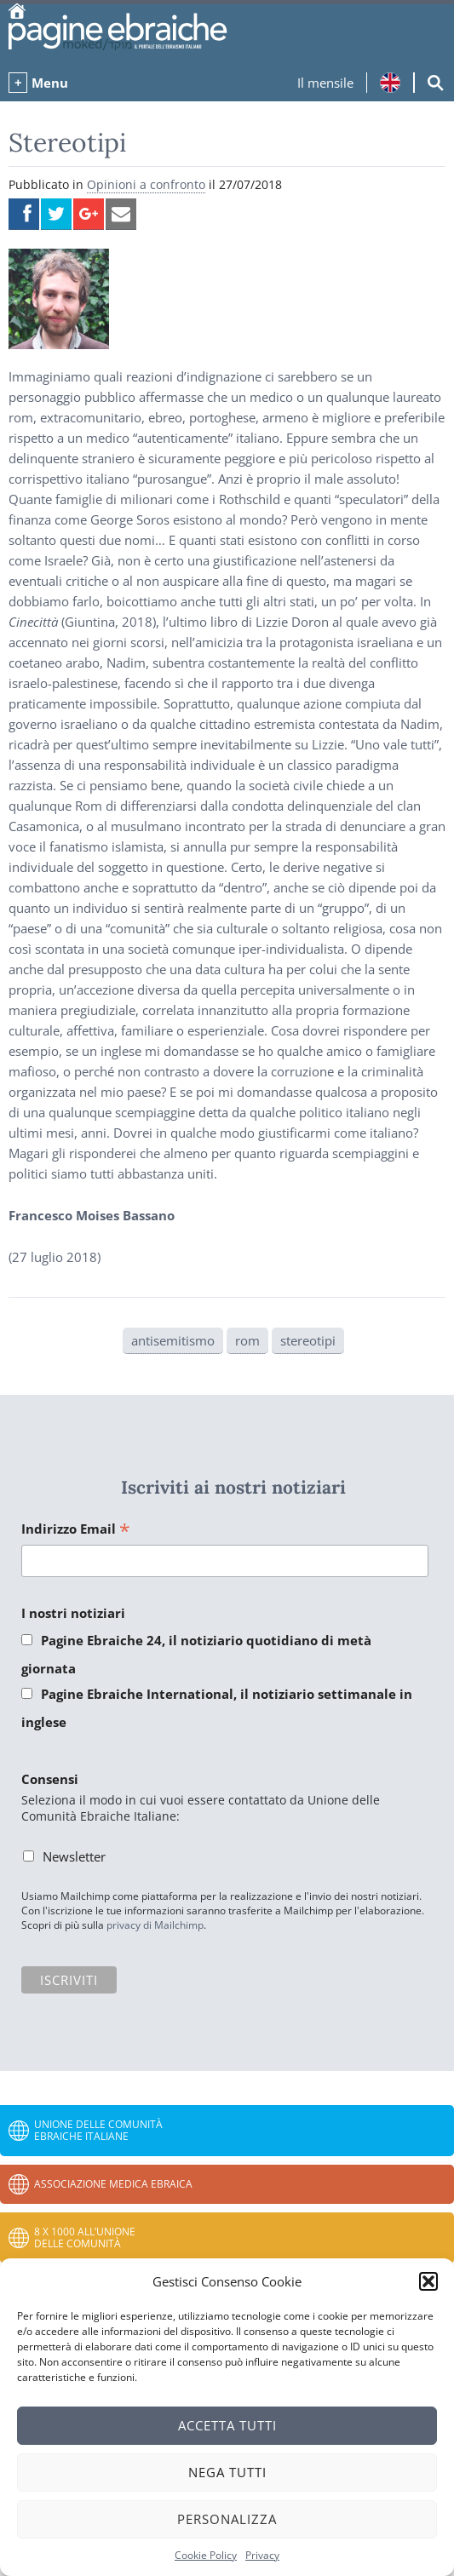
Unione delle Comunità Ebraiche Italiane (98, 2130)
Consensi (49, 1778)
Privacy (262, 2555)
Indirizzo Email (75, 1529)
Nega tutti (227, 2472)
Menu (50, 82)
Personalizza (227, 2518)
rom (247, 1340)
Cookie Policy (206, 2555)
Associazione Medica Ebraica (113, 2184)
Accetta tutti (227, 2425)
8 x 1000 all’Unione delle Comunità (84, 2237)
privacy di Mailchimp (155, 1925)
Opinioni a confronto (146, 184)
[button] (428, 2281)
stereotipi (308, 1340)
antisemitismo (173, 1340)
